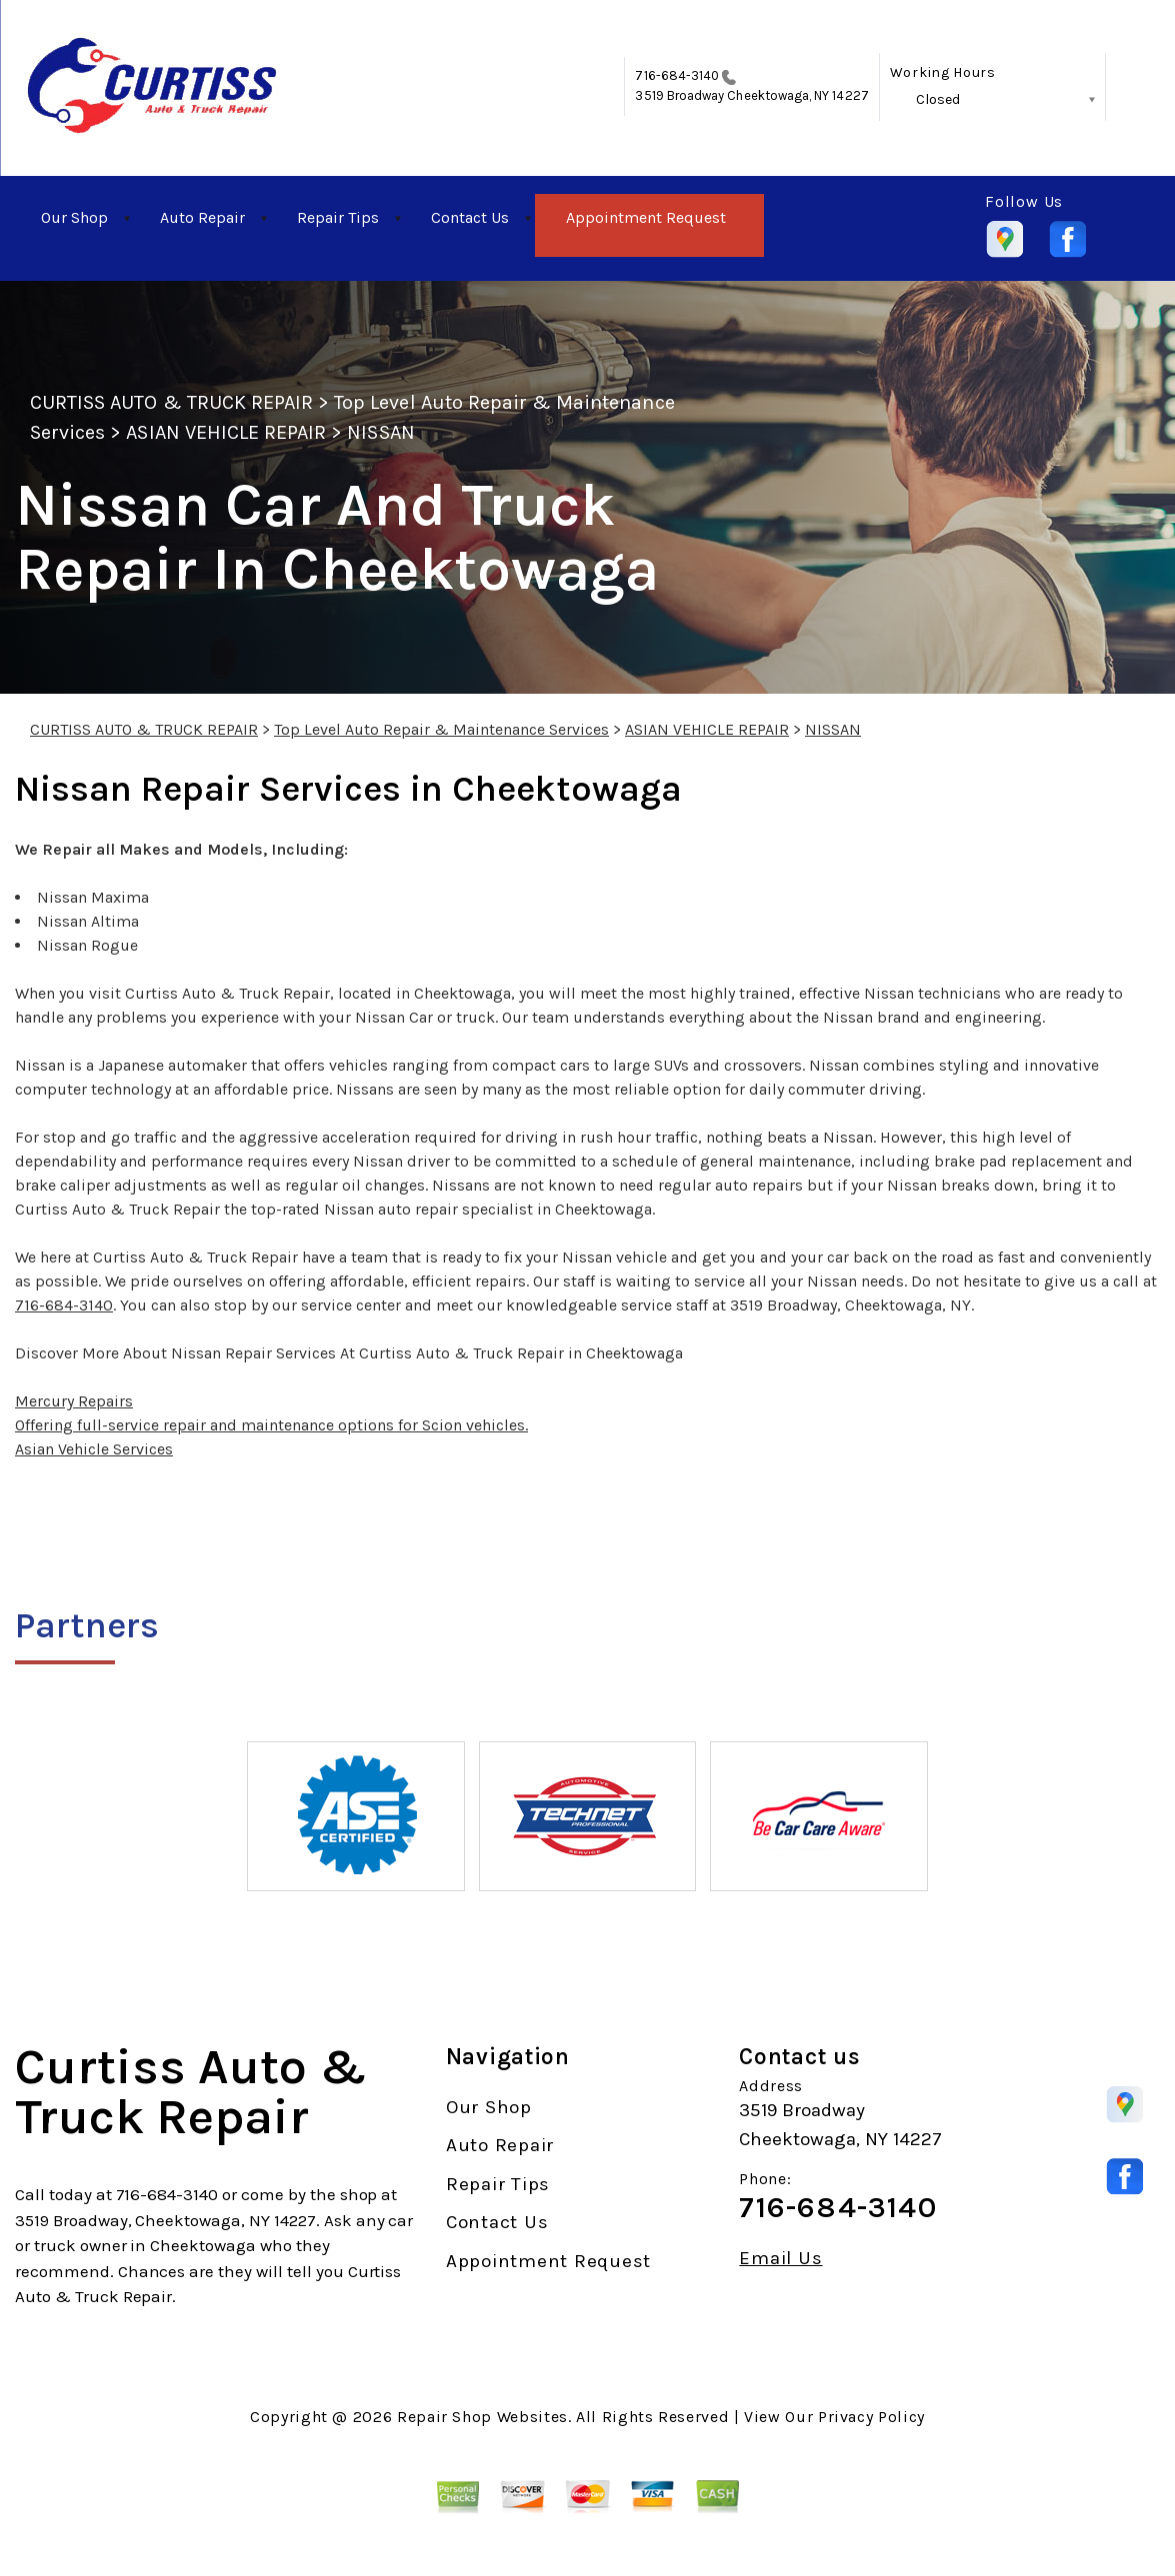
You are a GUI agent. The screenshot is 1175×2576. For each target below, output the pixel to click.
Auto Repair (202, 217)
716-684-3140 (677, 75)
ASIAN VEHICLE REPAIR (226, 432)
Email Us (780, 2258)
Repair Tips (338, 217)
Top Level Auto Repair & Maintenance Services (441, 729)
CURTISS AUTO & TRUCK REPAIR (171, 402)
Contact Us (470, 217)
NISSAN (380, 432)
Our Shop (74, 217)
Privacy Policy (871, 2416)
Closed (938, 99)
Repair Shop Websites (482, 2416)
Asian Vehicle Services (94, 1448)
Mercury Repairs (74, 1400)
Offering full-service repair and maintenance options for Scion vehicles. (271, 1424)
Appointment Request (646, 217)
